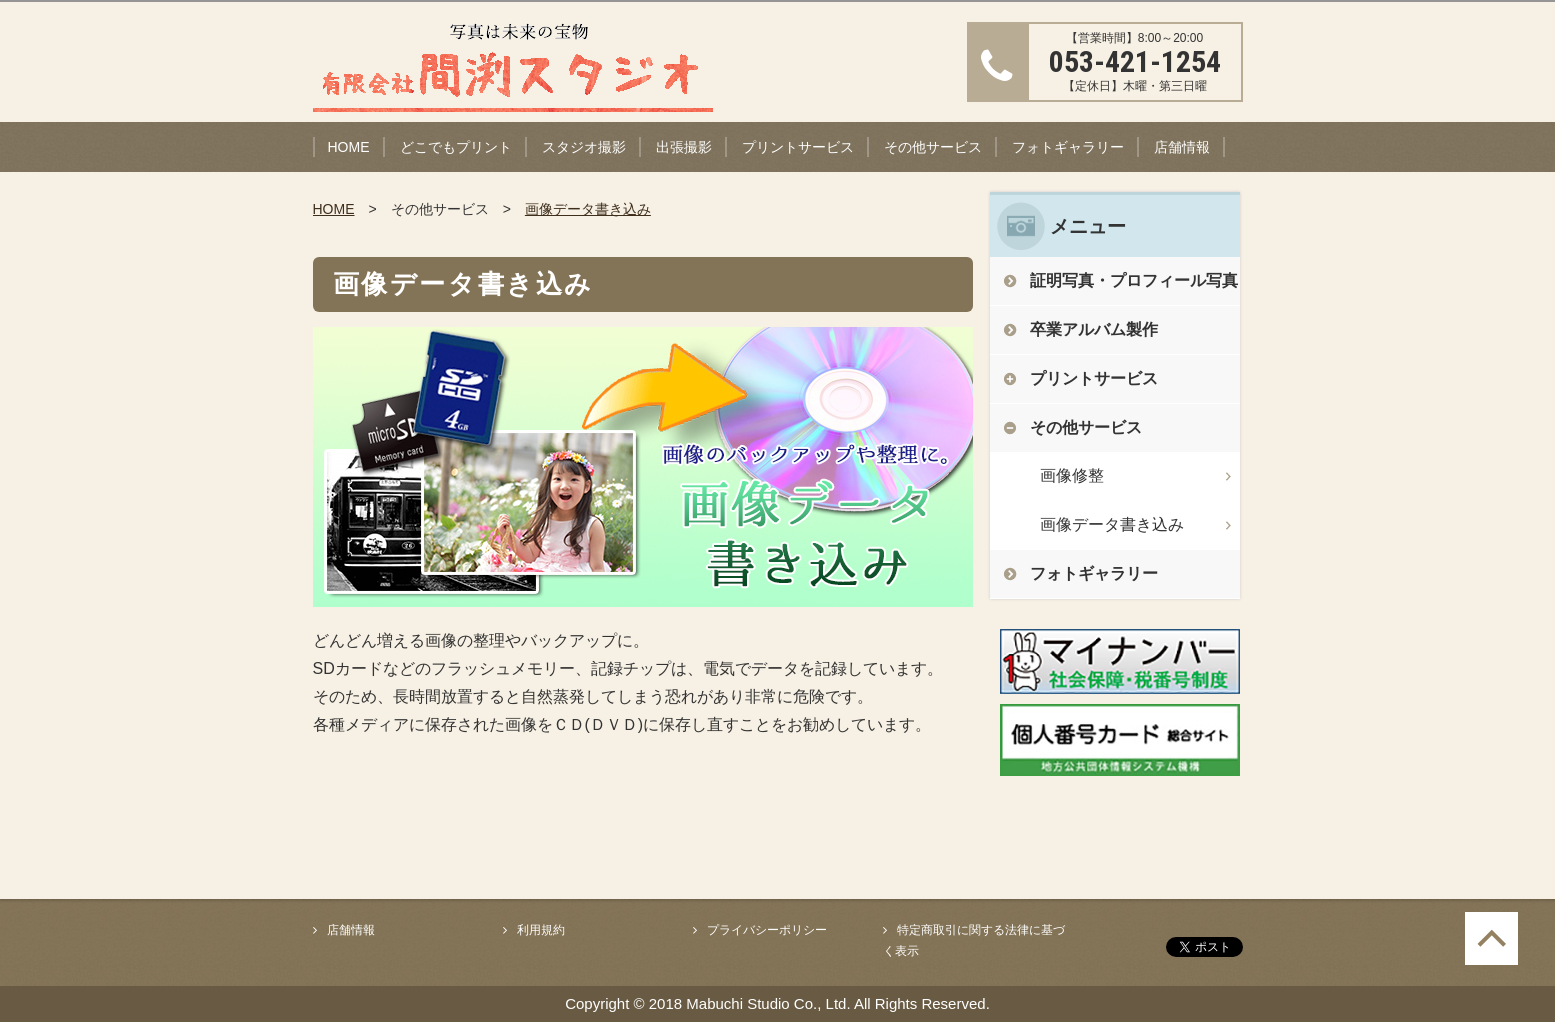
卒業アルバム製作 (1094, 329)
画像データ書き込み (588, 209)
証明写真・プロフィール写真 (1134, 280)
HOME (349, 147)
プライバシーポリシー (767, 930)
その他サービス (933, 147)
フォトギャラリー (1068, 147)
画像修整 (1072, 475)
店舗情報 (1182, 147)
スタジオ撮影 (584, 147)
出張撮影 (684, 147)
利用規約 (541, 930)
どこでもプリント (456, 147)
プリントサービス (798, 147)
